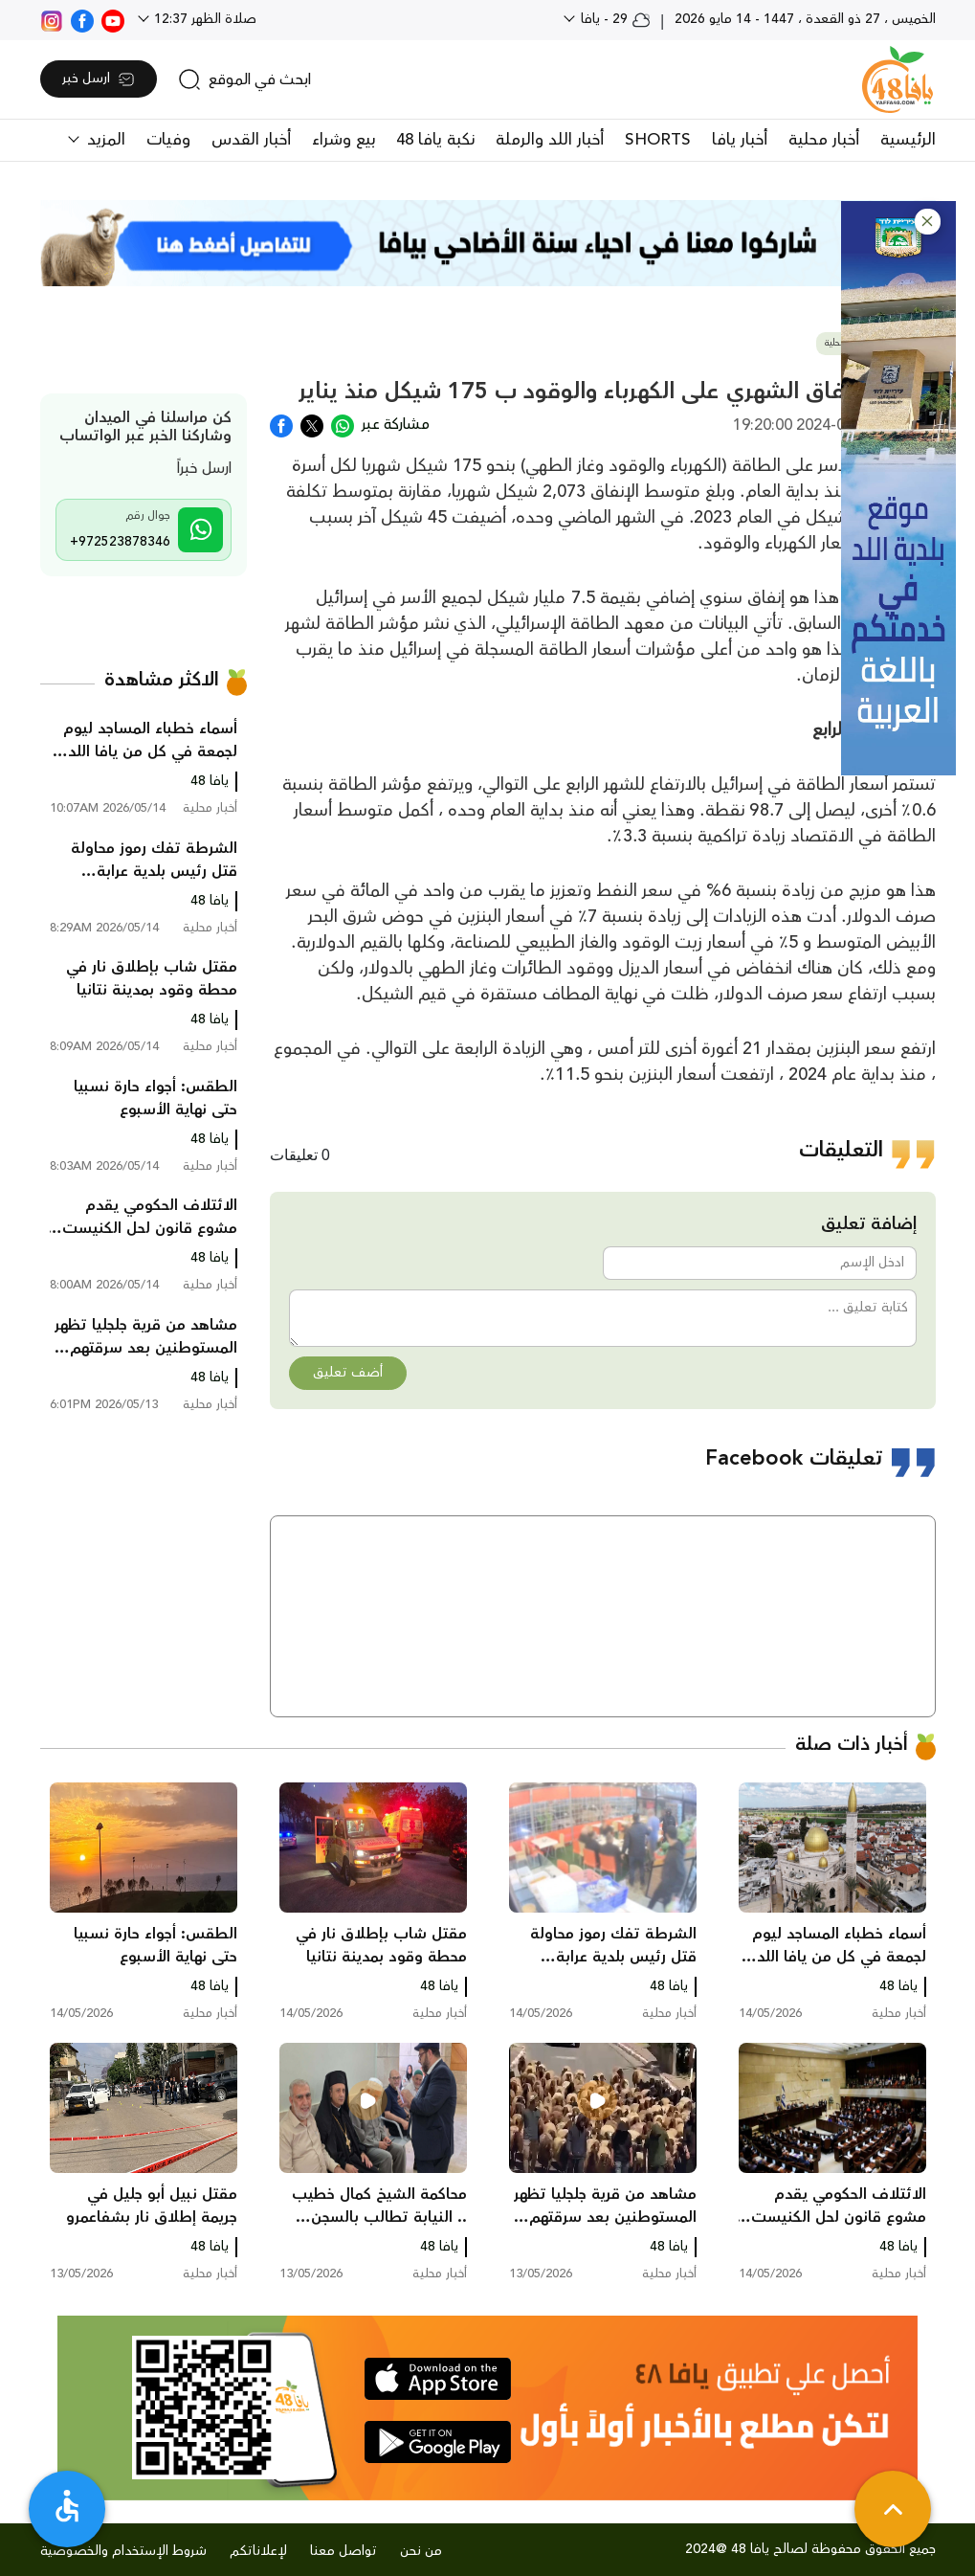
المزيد (103, 139)
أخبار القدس (251, 139)
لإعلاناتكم (258, 2551)
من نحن (421, 2551)
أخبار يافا (739, 139)
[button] (928, 222)
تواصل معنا (343, 2551)
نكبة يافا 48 (435, 139)
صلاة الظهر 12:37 (203, 19)
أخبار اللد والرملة (550, 139)
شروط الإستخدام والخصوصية (123, 2551)
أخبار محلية (823, 139)
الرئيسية (908, 139)
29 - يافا (614, 19)
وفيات (168, 139)
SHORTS (658, 139)
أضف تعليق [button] (348, 1372)
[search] (244, 79)
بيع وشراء (343, 139)
